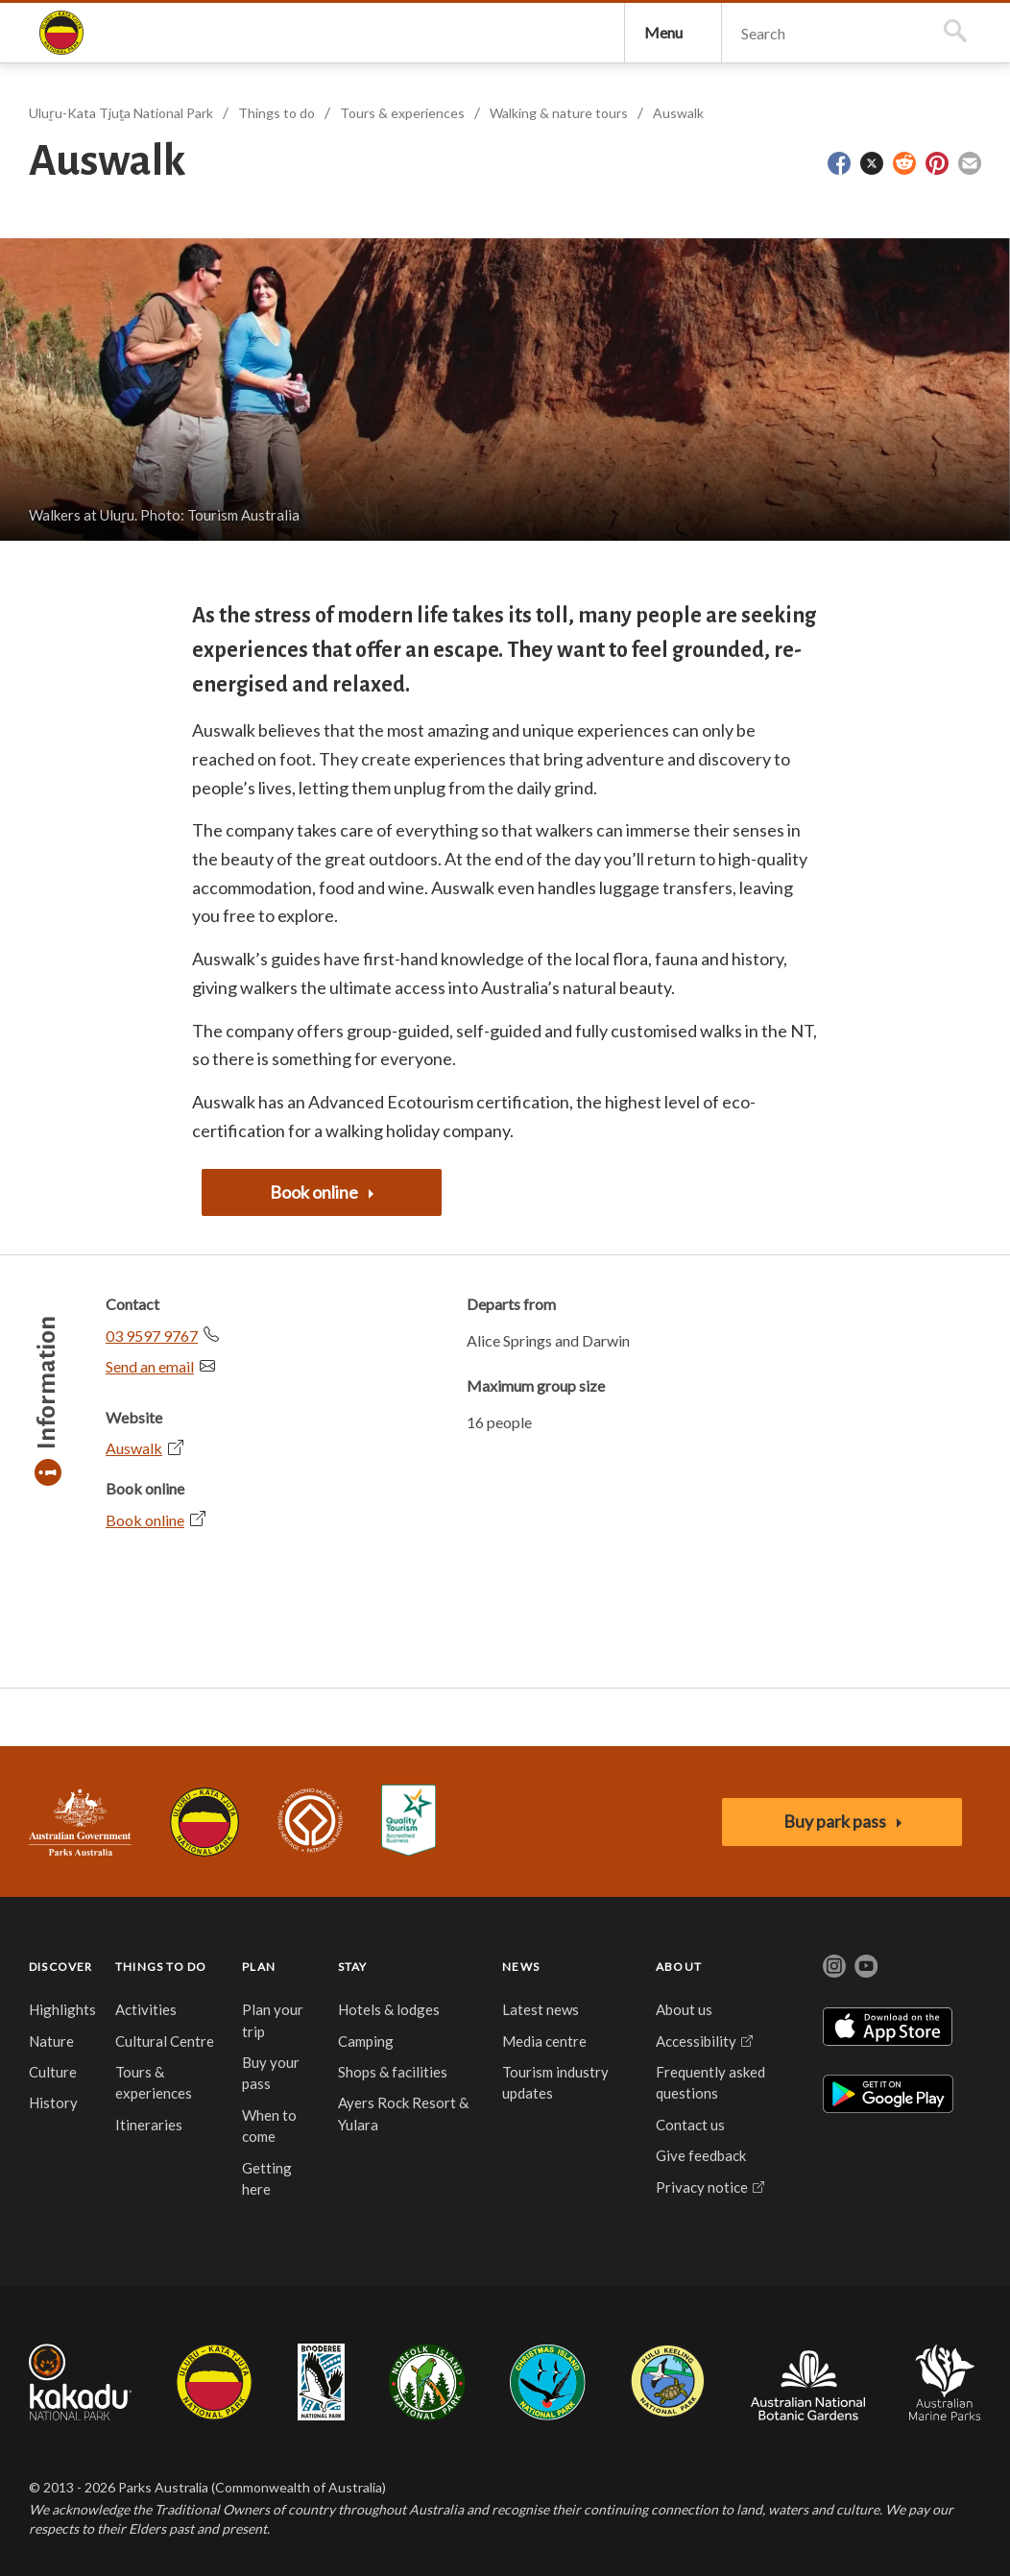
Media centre (544, 2051)
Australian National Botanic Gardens (808, 2392)
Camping (366, 2051)
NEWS (521, 1977)
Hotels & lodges (389, 2020)
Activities (146, 2020)
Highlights (62, 2020)
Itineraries (148, 2135)
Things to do (276, 123)
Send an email (150, 1377)
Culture (53, 2082)
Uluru (214, 2392)
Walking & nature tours (559, 123)
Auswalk (678, 123)
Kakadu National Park (80, 2392)
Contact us (690, 2135)
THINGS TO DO (160, 1977)
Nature (51, 2051)
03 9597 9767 (152, 1346)
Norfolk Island (427, 2392)
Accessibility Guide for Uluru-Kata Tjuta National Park (408, 1832)
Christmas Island (548, 2392)
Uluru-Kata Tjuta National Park (204, 1832)
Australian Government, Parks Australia (80, 1832)
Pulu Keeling (668, 2392)
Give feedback (701, 2166)
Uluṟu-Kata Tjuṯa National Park (61, 38)
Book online (145, 1530)
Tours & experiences (402, 123)
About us (684, 2020)
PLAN (259, 1977)
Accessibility (696, 2051)
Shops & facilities (392, 2082)
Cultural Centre (164, 2051)
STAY (353, 1977)
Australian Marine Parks (945, 2393)
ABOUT (679, 1977)
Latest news (540, 2020)
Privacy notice (702, 2197)
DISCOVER (61, 1977)
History (53, 2113)
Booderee (321, 2392)
